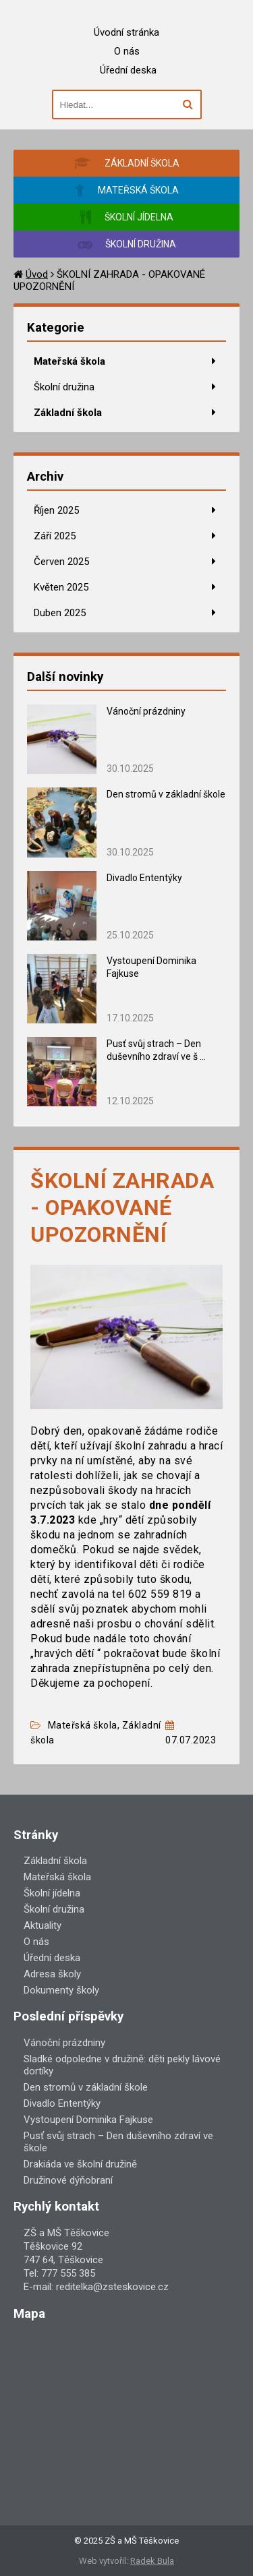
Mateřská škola (69, 361)
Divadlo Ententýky (144, 877)
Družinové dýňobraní (68, 2180)
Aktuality (42, 1925)
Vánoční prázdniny (146, 711)
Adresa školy (52, 1974)
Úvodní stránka (126, 32)
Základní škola (68, 413)
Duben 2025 (60, 613)
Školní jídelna (52, 1893)
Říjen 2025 (56, 510)
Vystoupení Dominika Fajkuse (88, 2120)
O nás (127, 51)
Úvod (37, 274)
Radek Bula (152, 2561)
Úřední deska (128, 70)
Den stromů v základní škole (166, 794)
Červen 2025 (61, 562)
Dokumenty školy (61, 1990)
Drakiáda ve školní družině (80, 2164)
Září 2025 (55, 536)
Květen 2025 (61, 587)
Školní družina (64, 387)
